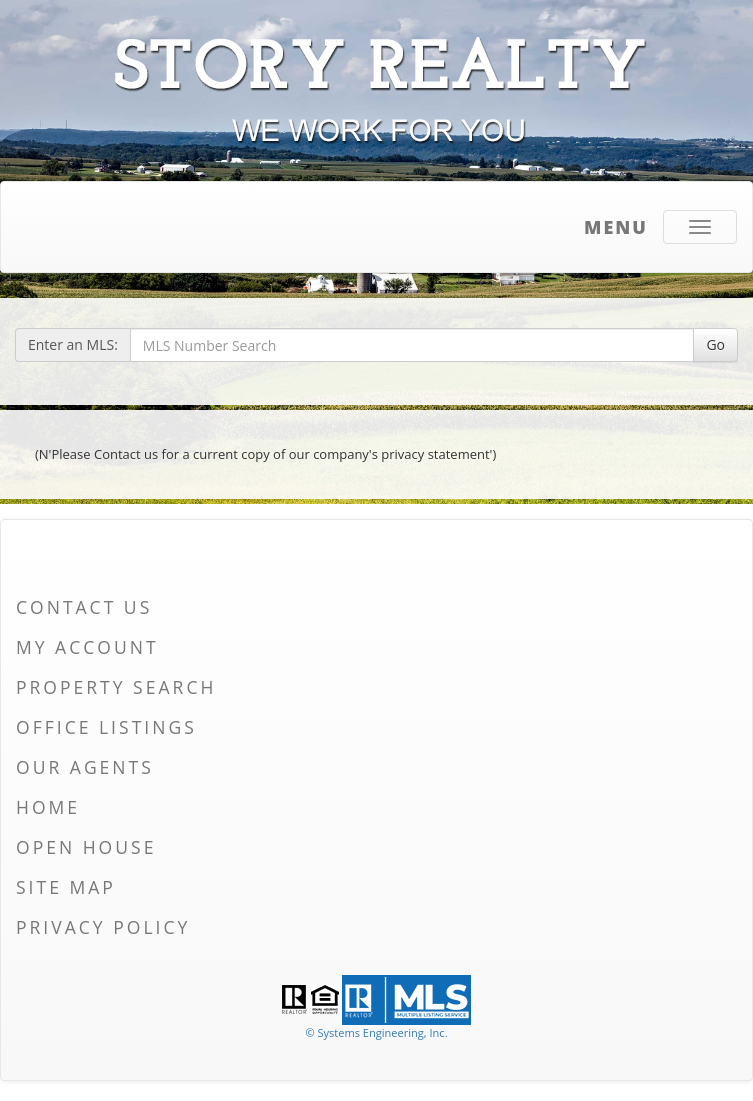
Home (48, 807)
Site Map (66, 887)
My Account (87, 647)
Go (715, 344)
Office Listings (106, 727)
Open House (86, 847)
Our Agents (85, 767)
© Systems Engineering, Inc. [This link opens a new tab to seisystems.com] (376, 1032)
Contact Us (84, 607)
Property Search (116, 687)
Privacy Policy (103, 927)
